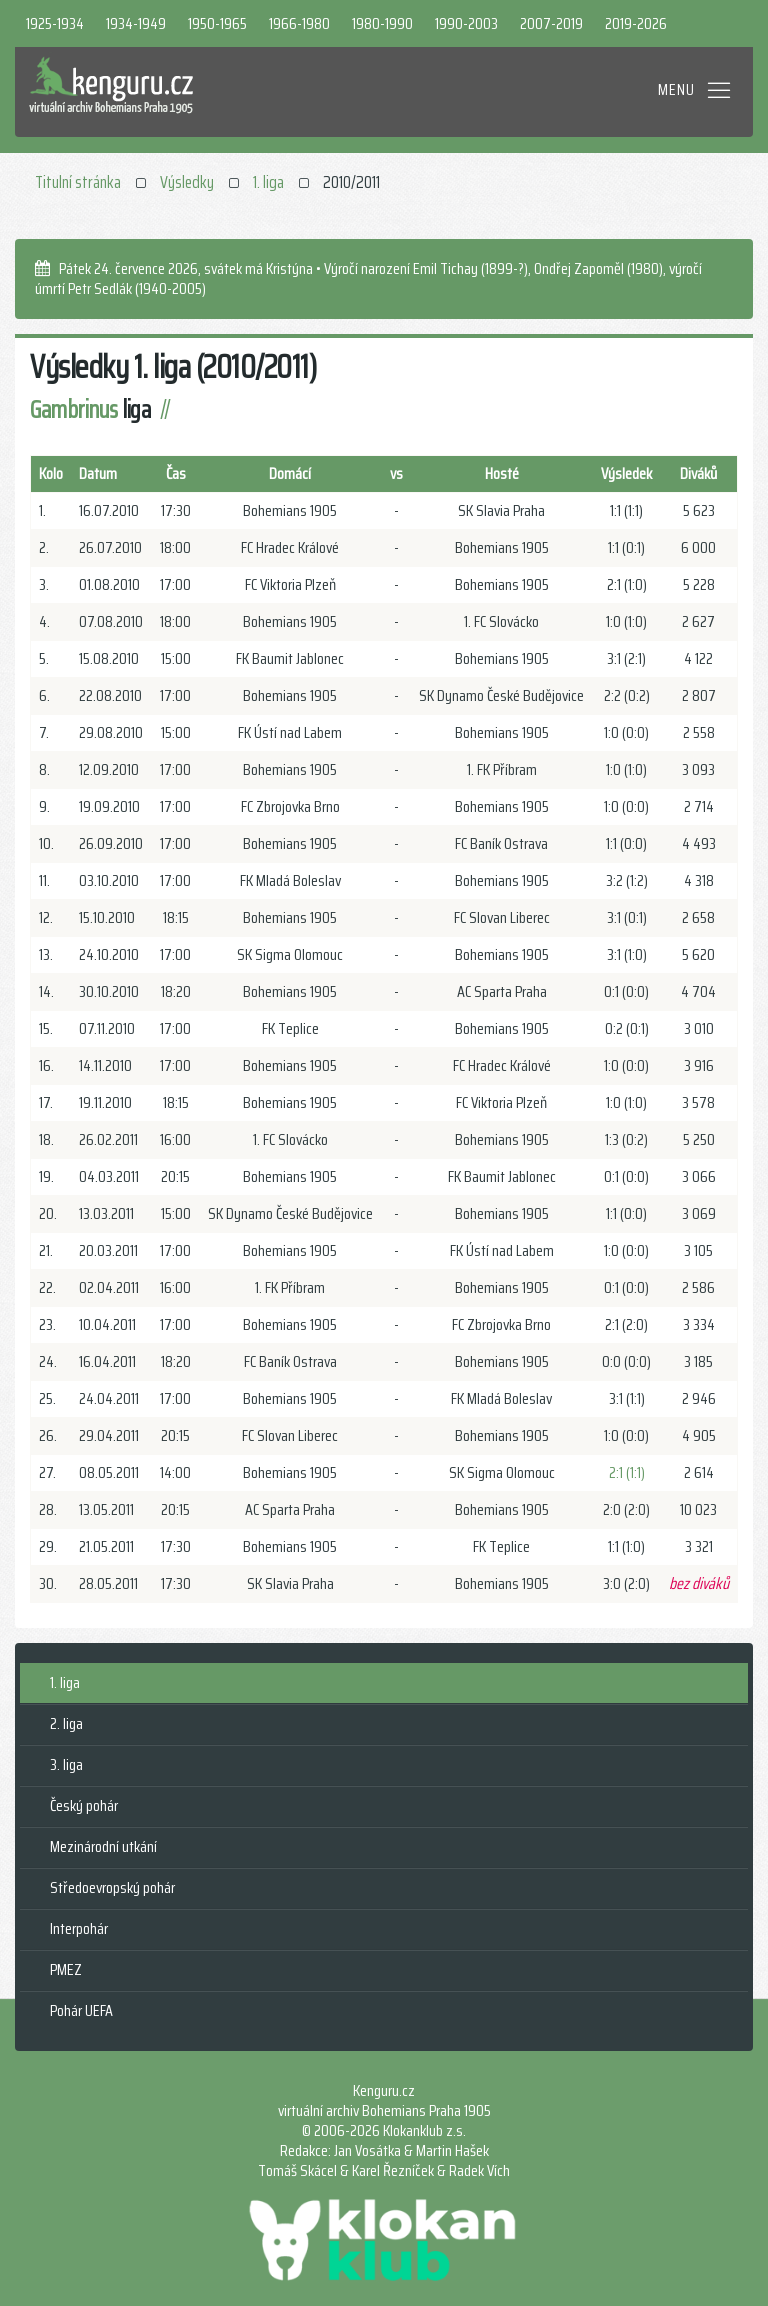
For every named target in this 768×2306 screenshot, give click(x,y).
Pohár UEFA (81, 2010)
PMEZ (66, 1969)
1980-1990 (382, 23)
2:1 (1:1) (627, 1472)
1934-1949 (136, 23)
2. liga (66, 1723)
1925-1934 (55, 23)
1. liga (268, 182)
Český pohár (84, 1805)
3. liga (66, 1764)
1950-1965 (217, 23)
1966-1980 (299, 23)
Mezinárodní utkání (103, 1846)
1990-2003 (466, 23)
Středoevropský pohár (112, 1887)
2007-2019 (551, 23)
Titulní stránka (78, 182)
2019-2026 (636, 23)
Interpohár (79, 1928)
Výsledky (187, 182)
